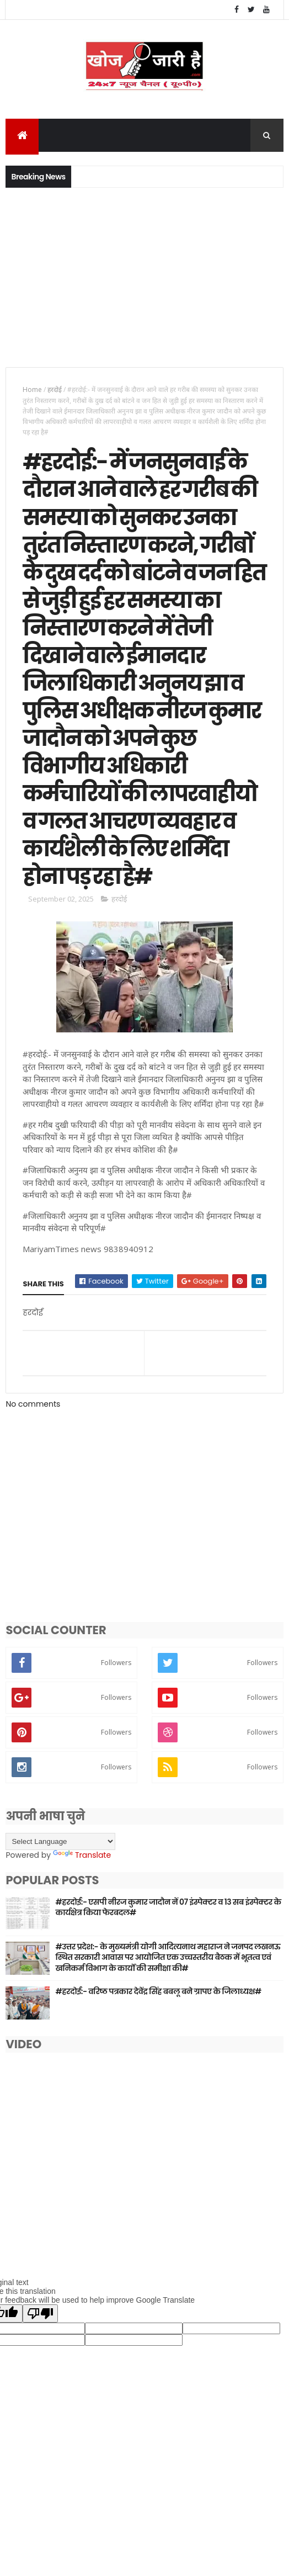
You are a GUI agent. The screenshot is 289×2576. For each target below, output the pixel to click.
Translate (82, 1943)
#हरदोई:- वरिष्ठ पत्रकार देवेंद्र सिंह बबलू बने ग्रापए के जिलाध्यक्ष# (158, 2079)
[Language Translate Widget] (60, 1930)
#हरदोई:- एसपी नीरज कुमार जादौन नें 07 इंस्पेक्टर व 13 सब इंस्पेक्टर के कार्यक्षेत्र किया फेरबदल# (168, 1996)
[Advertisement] (144, 277)
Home (32, 391)
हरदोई (54, 391)
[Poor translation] (40, 2402)
